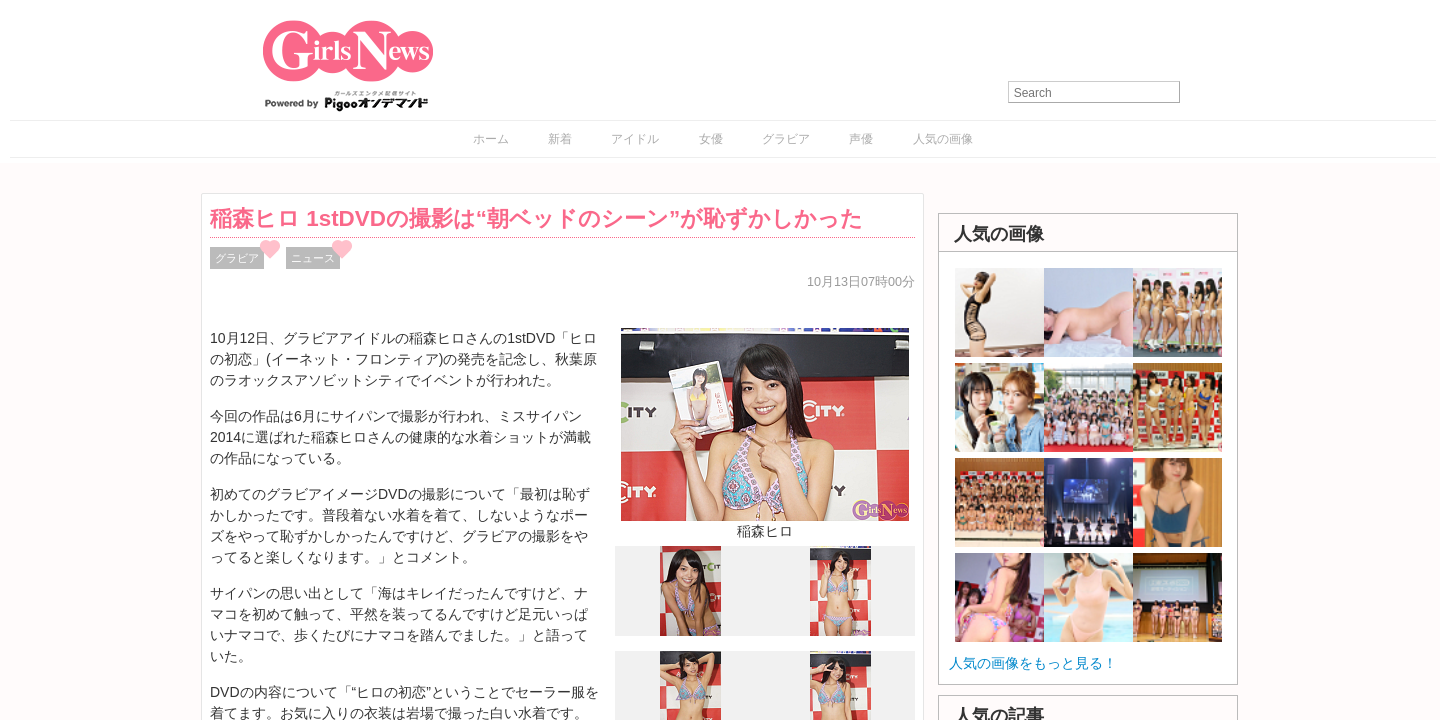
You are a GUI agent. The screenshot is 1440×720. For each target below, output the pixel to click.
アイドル (635, 139)
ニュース (313, 258)
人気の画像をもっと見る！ (1033, 663)
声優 (861, 139)
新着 (560, 139)
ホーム (491, 139)
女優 (711, 139)
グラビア (786, 139)
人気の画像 (943, 139)
